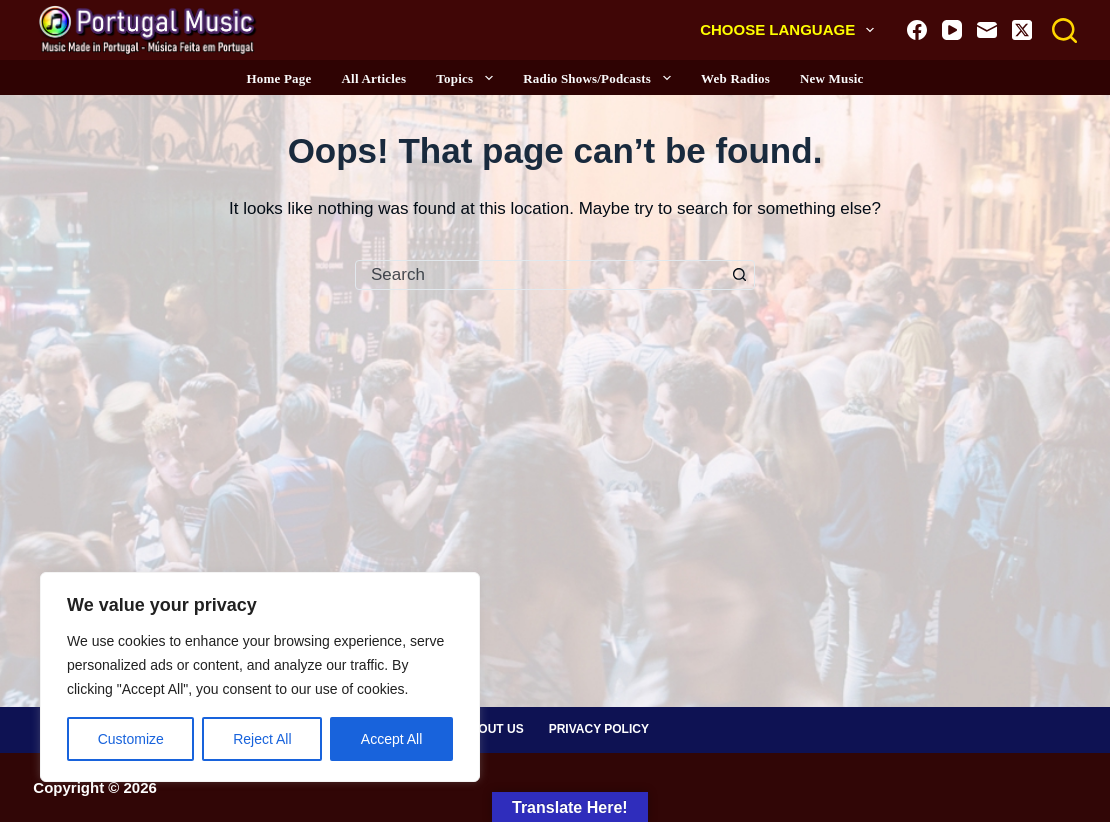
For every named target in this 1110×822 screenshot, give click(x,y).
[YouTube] (952, 30)
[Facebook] (917, 30)
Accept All (391, 739)
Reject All (262, 739)
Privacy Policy (599, 729)
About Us (492, 729)
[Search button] (740, 275)
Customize (131, 739)
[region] (260, 677)
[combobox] (541, 275)
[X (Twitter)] (1022, 30)
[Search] (1064, 30)
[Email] (987, 30)
